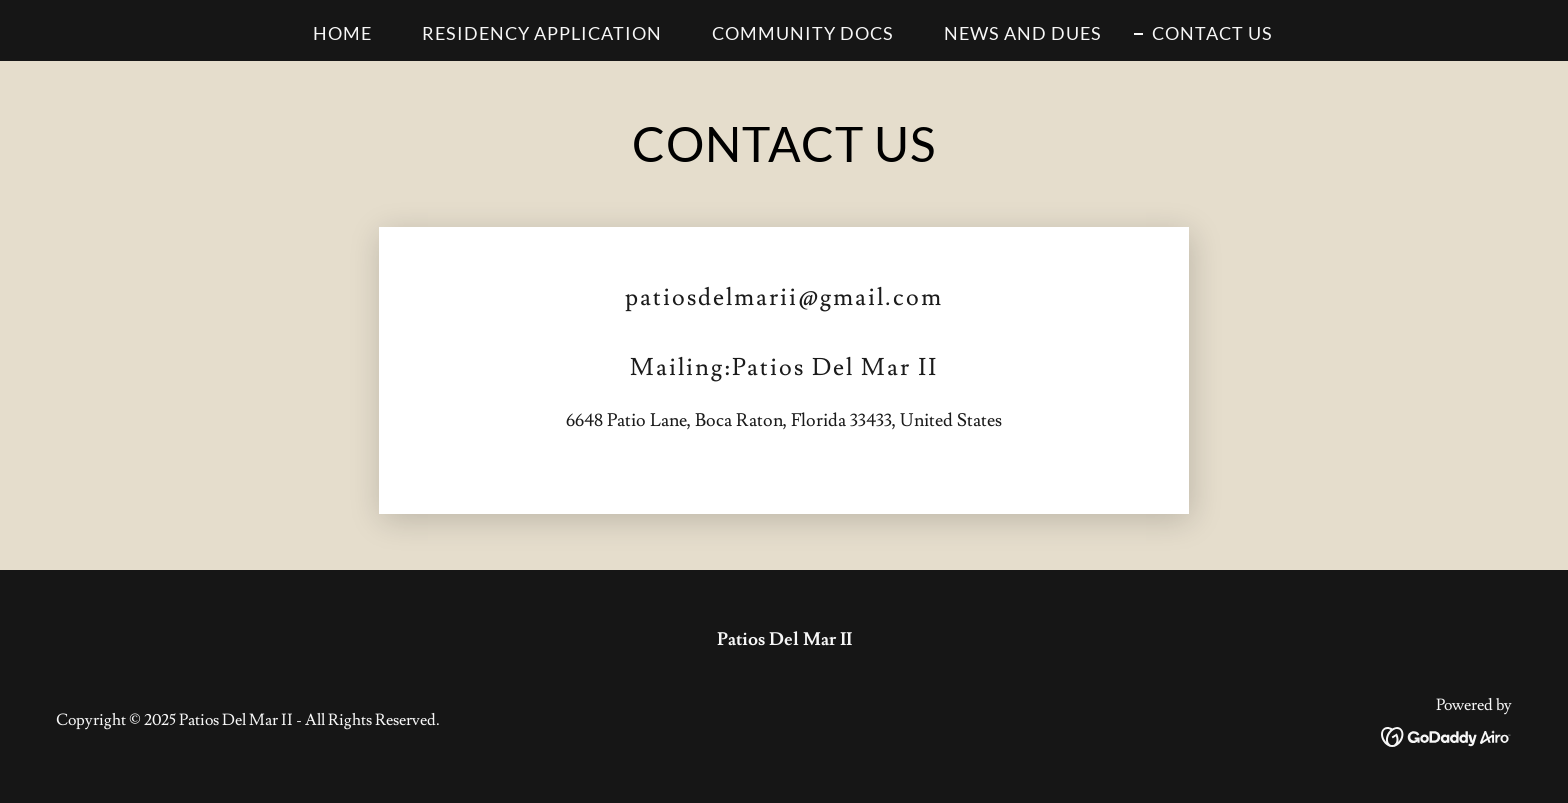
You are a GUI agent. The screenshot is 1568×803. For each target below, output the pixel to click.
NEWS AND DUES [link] (1023, 33)
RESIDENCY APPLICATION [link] (542, 33)
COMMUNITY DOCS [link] (803, 33)
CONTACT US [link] (1212, 33)
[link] (1446, 732)
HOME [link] (342, 33)
